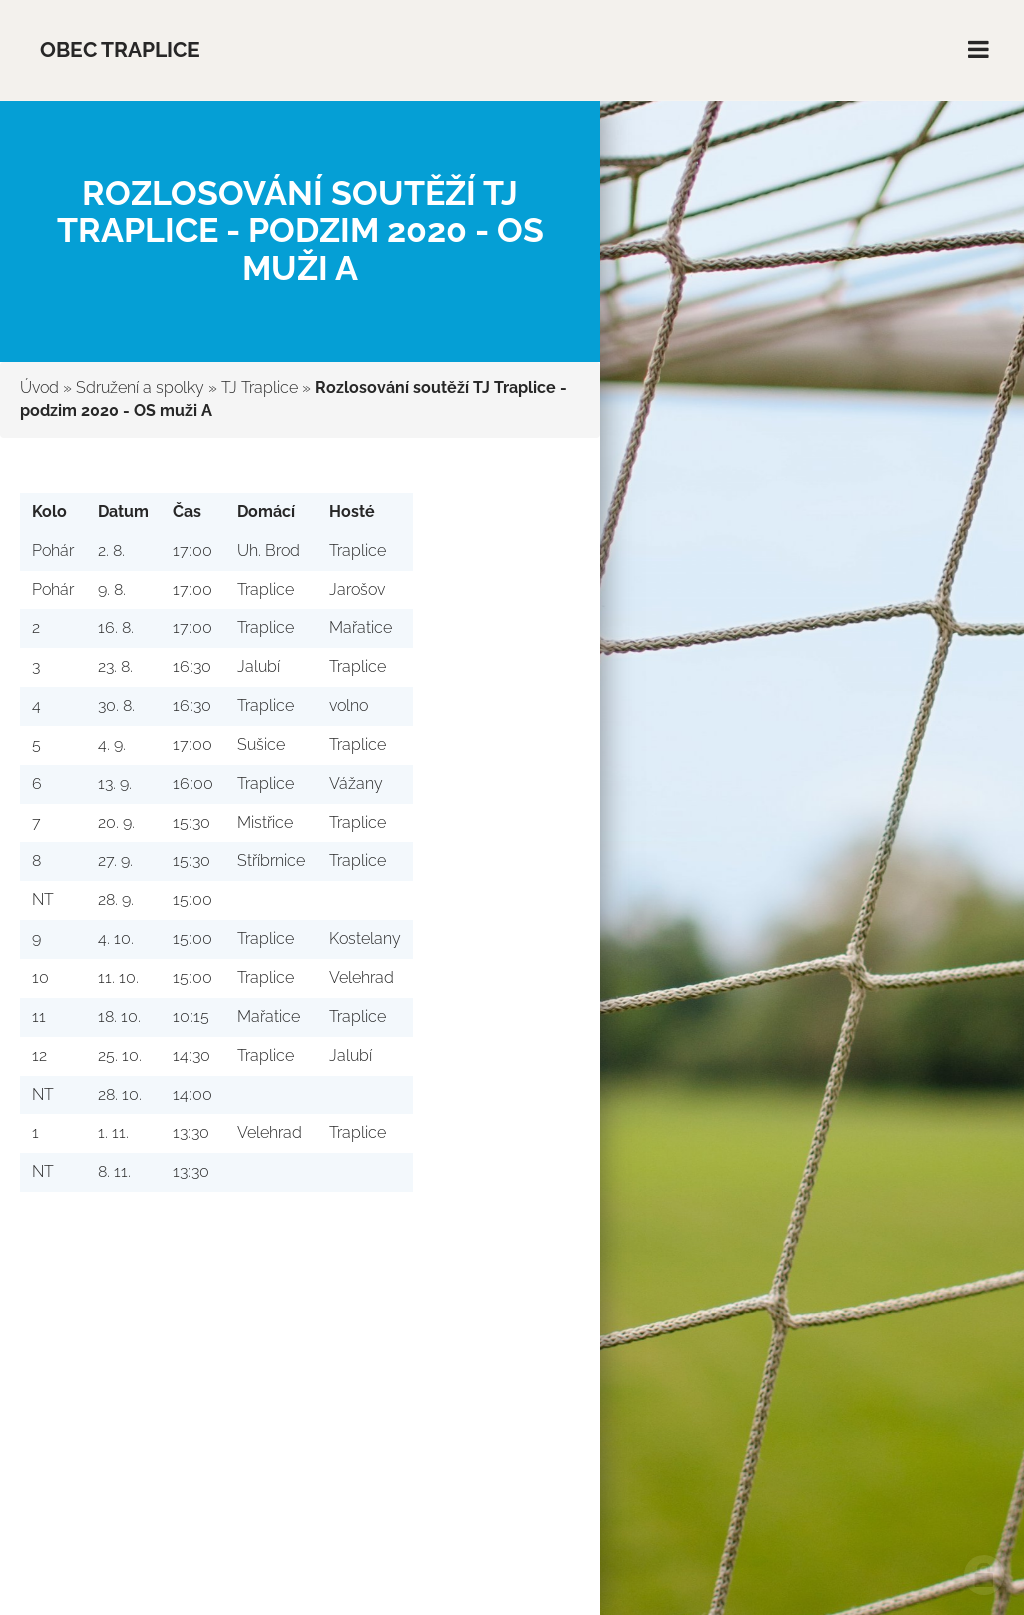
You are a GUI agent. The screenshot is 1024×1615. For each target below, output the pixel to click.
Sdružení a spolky (140, 387)
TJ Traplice (259, 387)
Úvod (39, 387)
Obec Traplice (120, 49)
